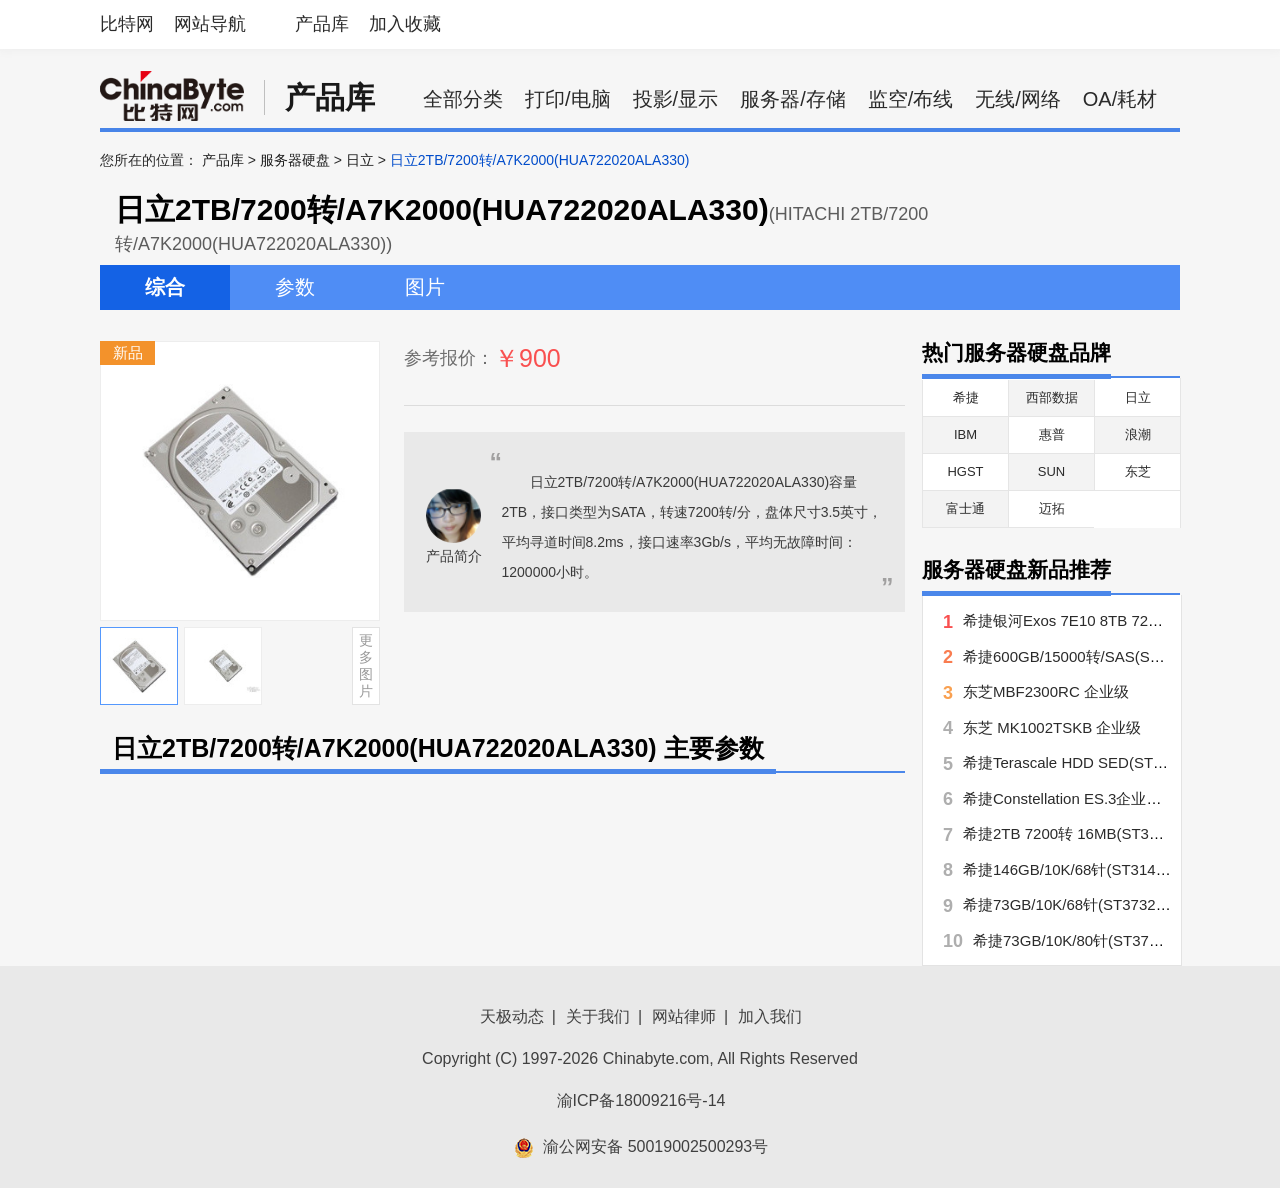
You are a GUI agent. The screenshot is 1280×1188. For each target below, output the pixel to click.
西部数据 (1052, 397)
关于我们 (598, 1016)
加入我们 (770, 1016)
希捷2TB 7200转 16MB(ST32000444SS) (1097, 833)
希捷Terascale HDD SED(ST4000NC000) (1100, 762)
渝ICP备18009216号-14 (641, 1100)
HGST (965, 471)
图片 (425, 287)
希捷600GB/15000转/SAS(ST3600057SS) (1102, 656)
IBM (965, 434)
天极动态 (512, 1016)
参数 (295, 287)
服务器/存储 (793, 99)
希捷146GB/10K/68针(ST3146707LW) (1089, 869)
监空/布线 (911, 99)
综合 (165, 287)
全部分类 (463, 99)
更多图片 (366, 665)
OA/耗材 (1120, 99)
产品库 (322, 24)
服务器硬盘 (295, 160)
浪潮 (1138, 434)
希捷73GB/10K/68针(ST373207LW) (1081, 904)
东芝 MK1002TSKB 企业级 (1052, 727)
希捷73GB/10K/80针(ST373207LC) (1089, 940)
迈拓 (1052, 508)
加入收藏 (405, 24)
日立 (360, 160)
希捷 (966, 397)
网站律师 (684, 1016)
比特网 (127, 24)
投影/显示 (676, 99)
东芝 (1138, 471)
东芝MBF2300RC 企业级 (1046, 691)
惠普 (1052, 434)
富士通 (965, 508)
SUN (1051, 471)
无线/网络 (1018, 99)
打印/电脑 (568, 99)
